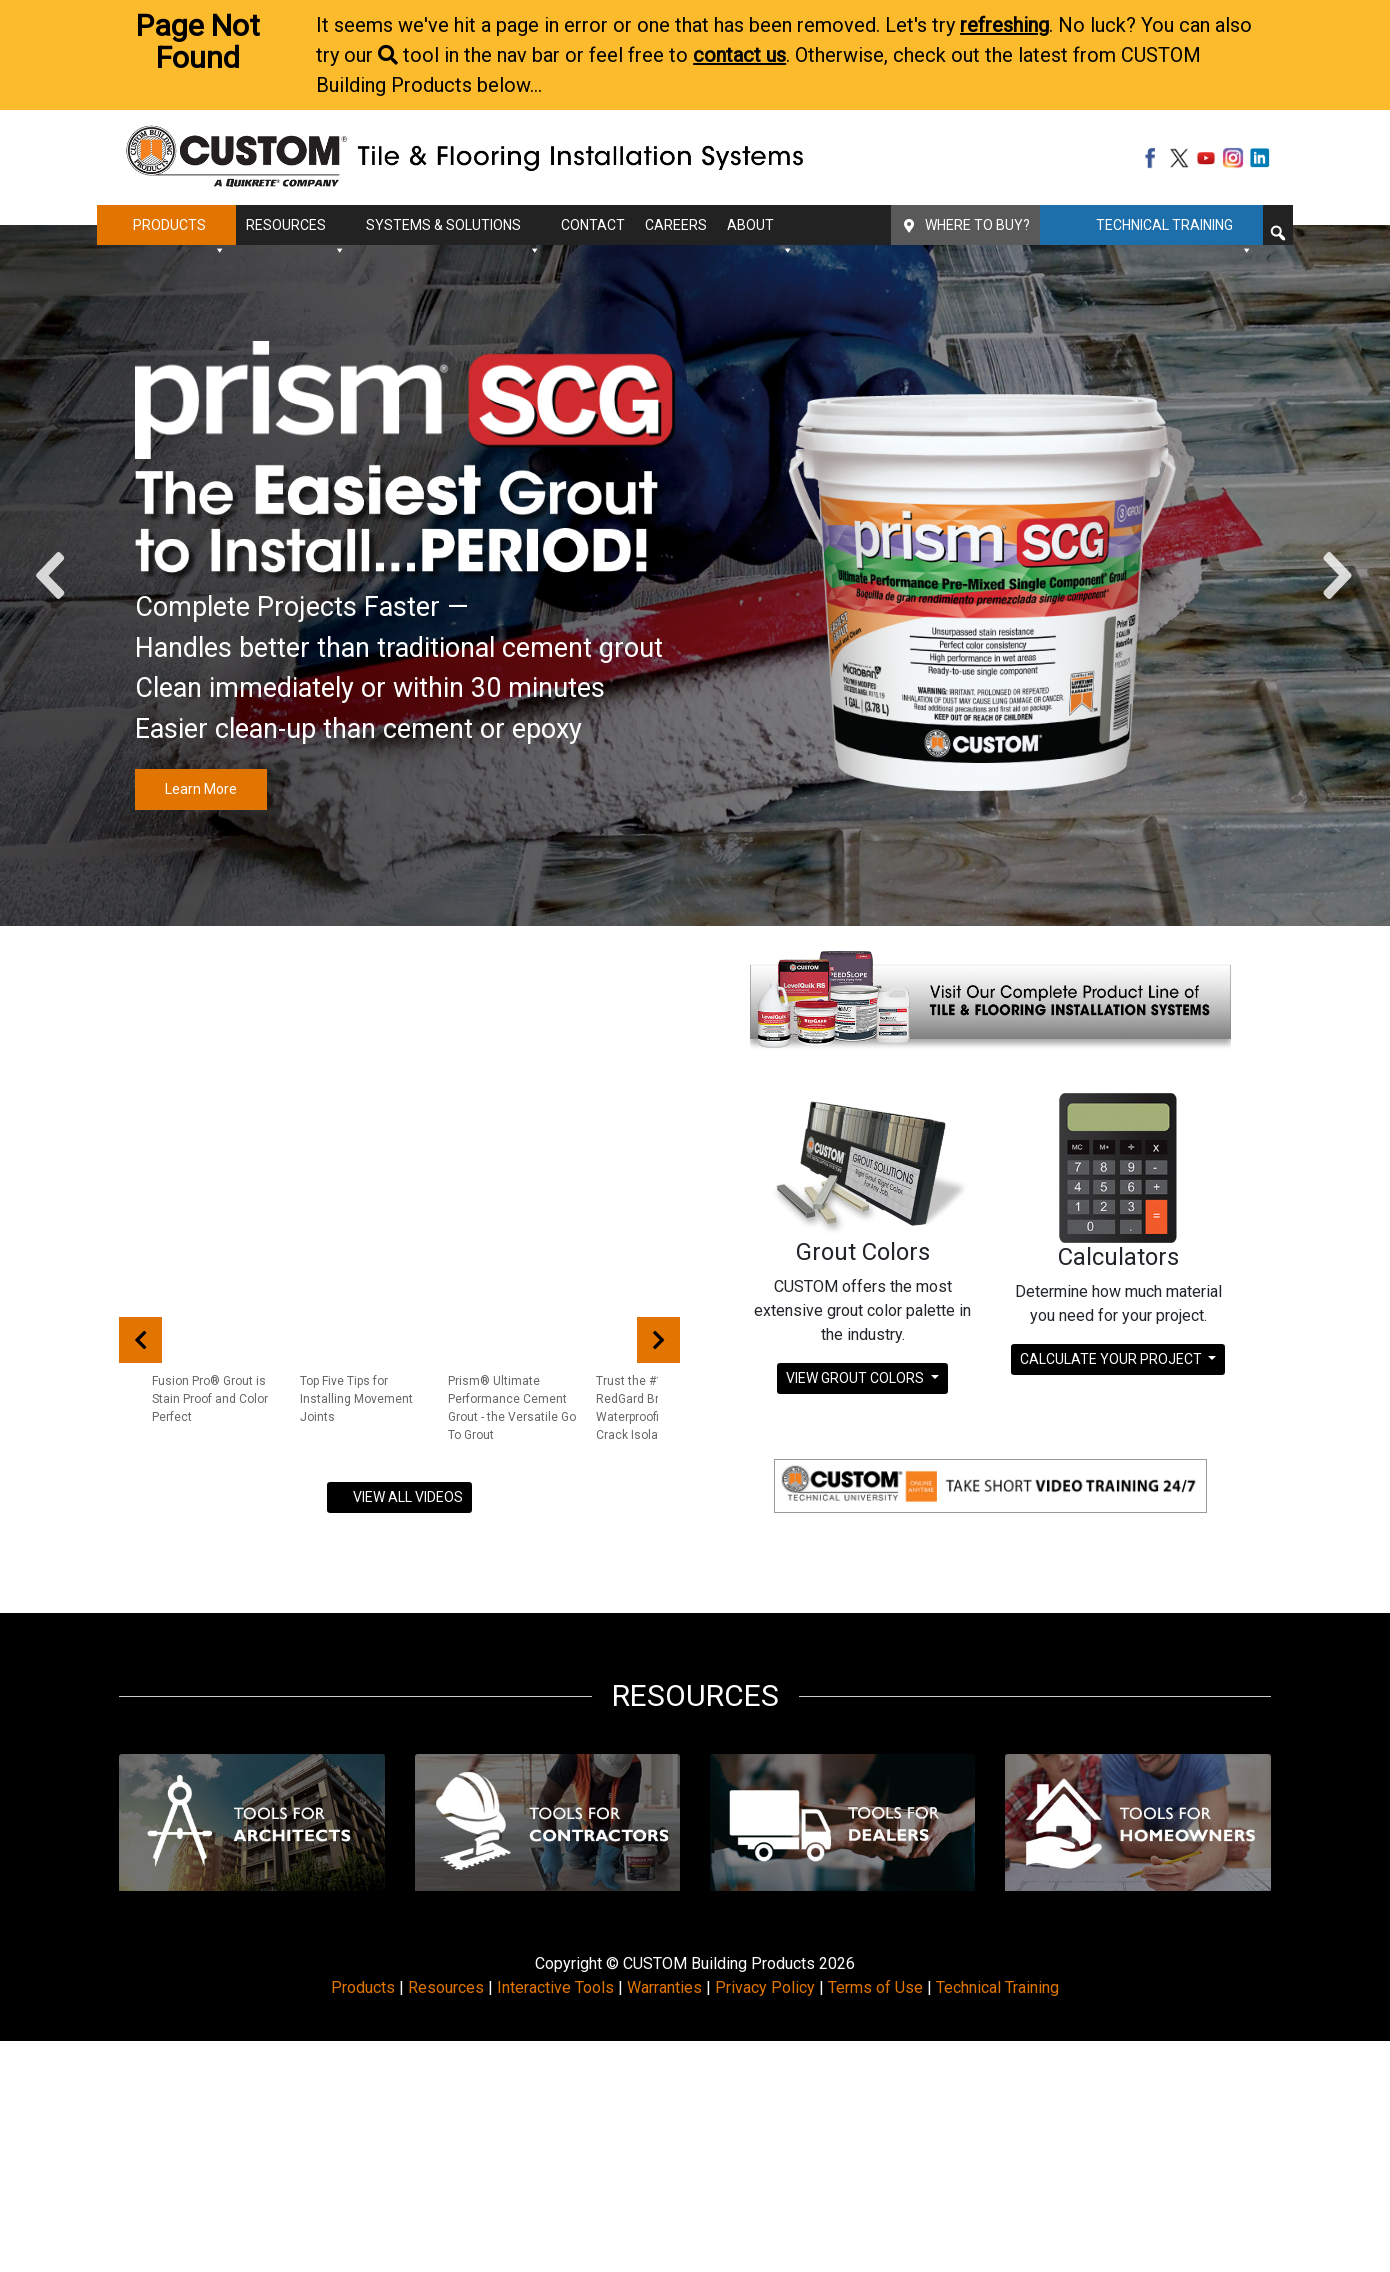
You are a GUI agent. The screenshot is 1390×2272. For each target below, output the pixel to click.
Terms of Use (875, 1987)
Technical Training (1174, 231)
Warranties (664, 1987)
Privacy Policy (765, 1987)
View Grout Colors (856, 1378)
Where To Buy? (977, 225)
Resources (296, 231)
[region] (695, 575)
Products (179, 231)
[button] (1278, 233)
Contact (593, 225)
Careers (676, 225)
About (760, 231)
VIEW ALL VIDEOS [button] (399, 1497)
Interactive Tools (555, 1987)
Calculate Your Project (1112, 1359)
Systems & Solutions (453, 231)
